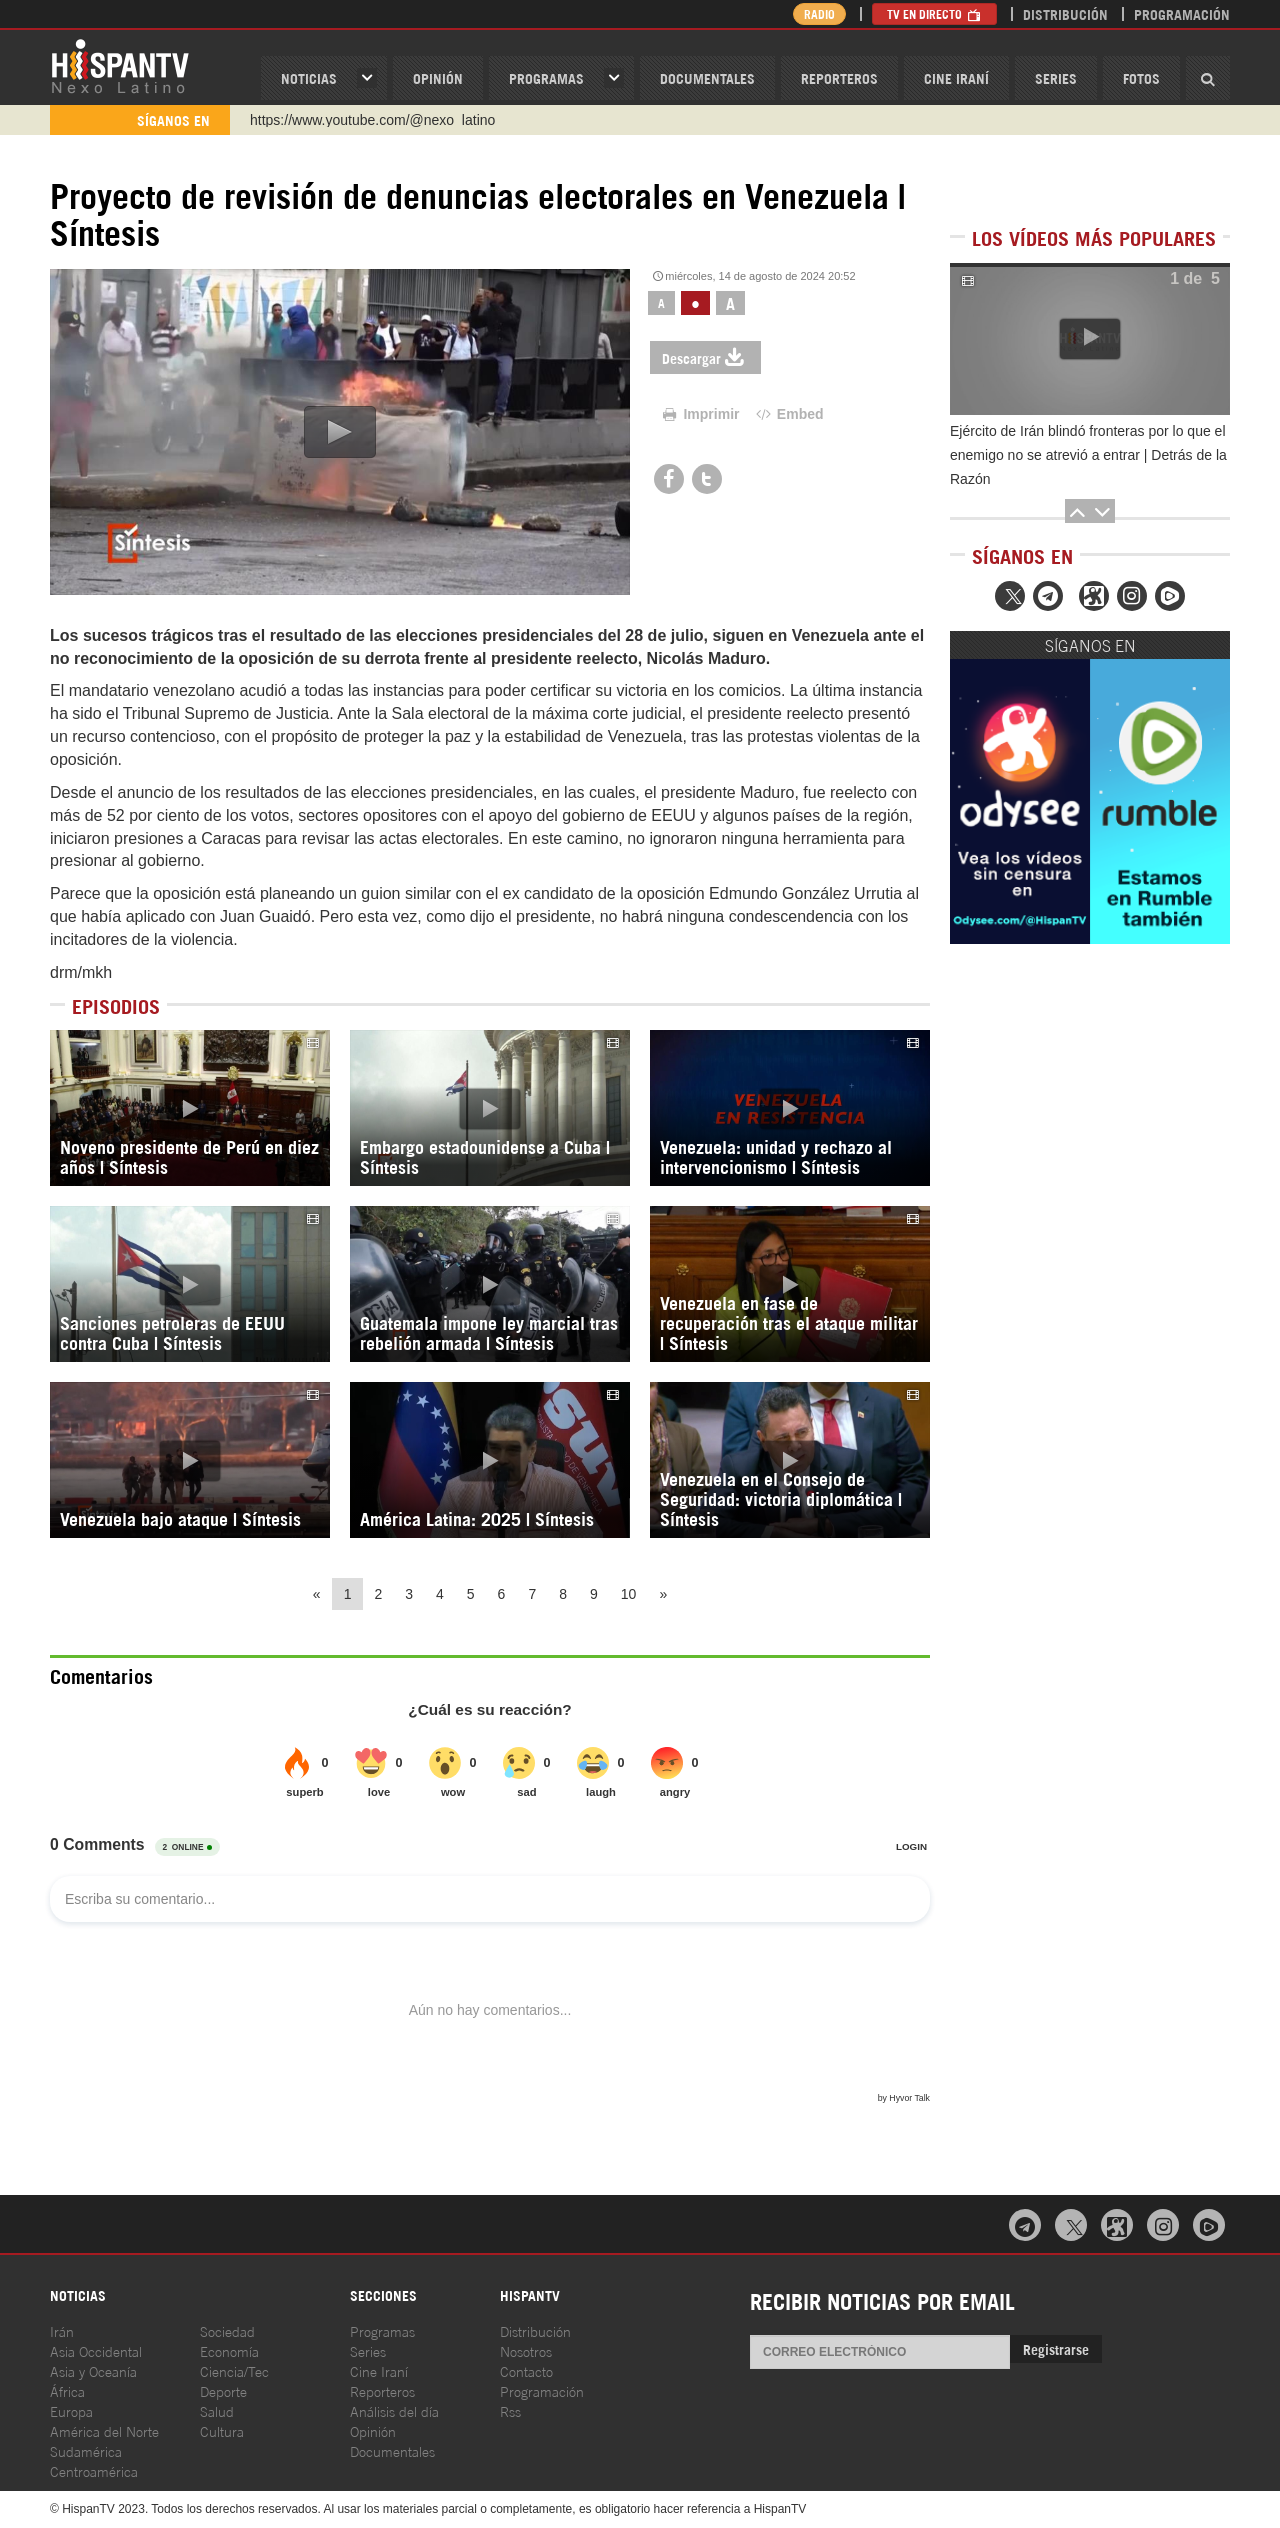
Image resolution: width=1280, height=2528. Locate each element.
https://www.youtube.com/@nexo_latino (372, 120)
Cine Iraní (956, 77)
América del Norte (104, 2430)
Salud (217, 2410)
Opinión (373, 2430)
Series (1056, 77)
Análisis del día (394, 2410)
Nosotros (526, 2350)
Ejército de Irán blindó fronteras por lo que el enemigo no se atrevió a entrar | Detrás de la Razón (1088, 455)
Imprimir (700, 414)
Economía (229, 2350)
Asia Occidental (96, 2350)
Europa (71, 2410)
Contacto (526, 2370)
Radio (819, 13)
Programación (1182, 13)
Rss (510, 2410)
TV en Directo (934, 13)
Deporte (223, 2390)
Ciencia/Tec (234, 2370)
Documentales (707, 77)
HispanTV (120, 65)
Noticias (309, 77)
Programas (546, 77)
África (67, 2390)
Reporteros (839, 77)
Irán (62, 2330)
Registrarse (1056, 2348)
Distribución (1065, 13)
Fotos (1141, 77)
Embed (788, 414)
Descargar (705, 357)
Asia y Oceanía (93, 2370)
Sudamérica (86, 2450)
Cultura (222, 2430)
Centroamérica (94, 2470)
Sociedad (227, 2330)
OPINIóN (438, 77)
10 (629, 1594)
